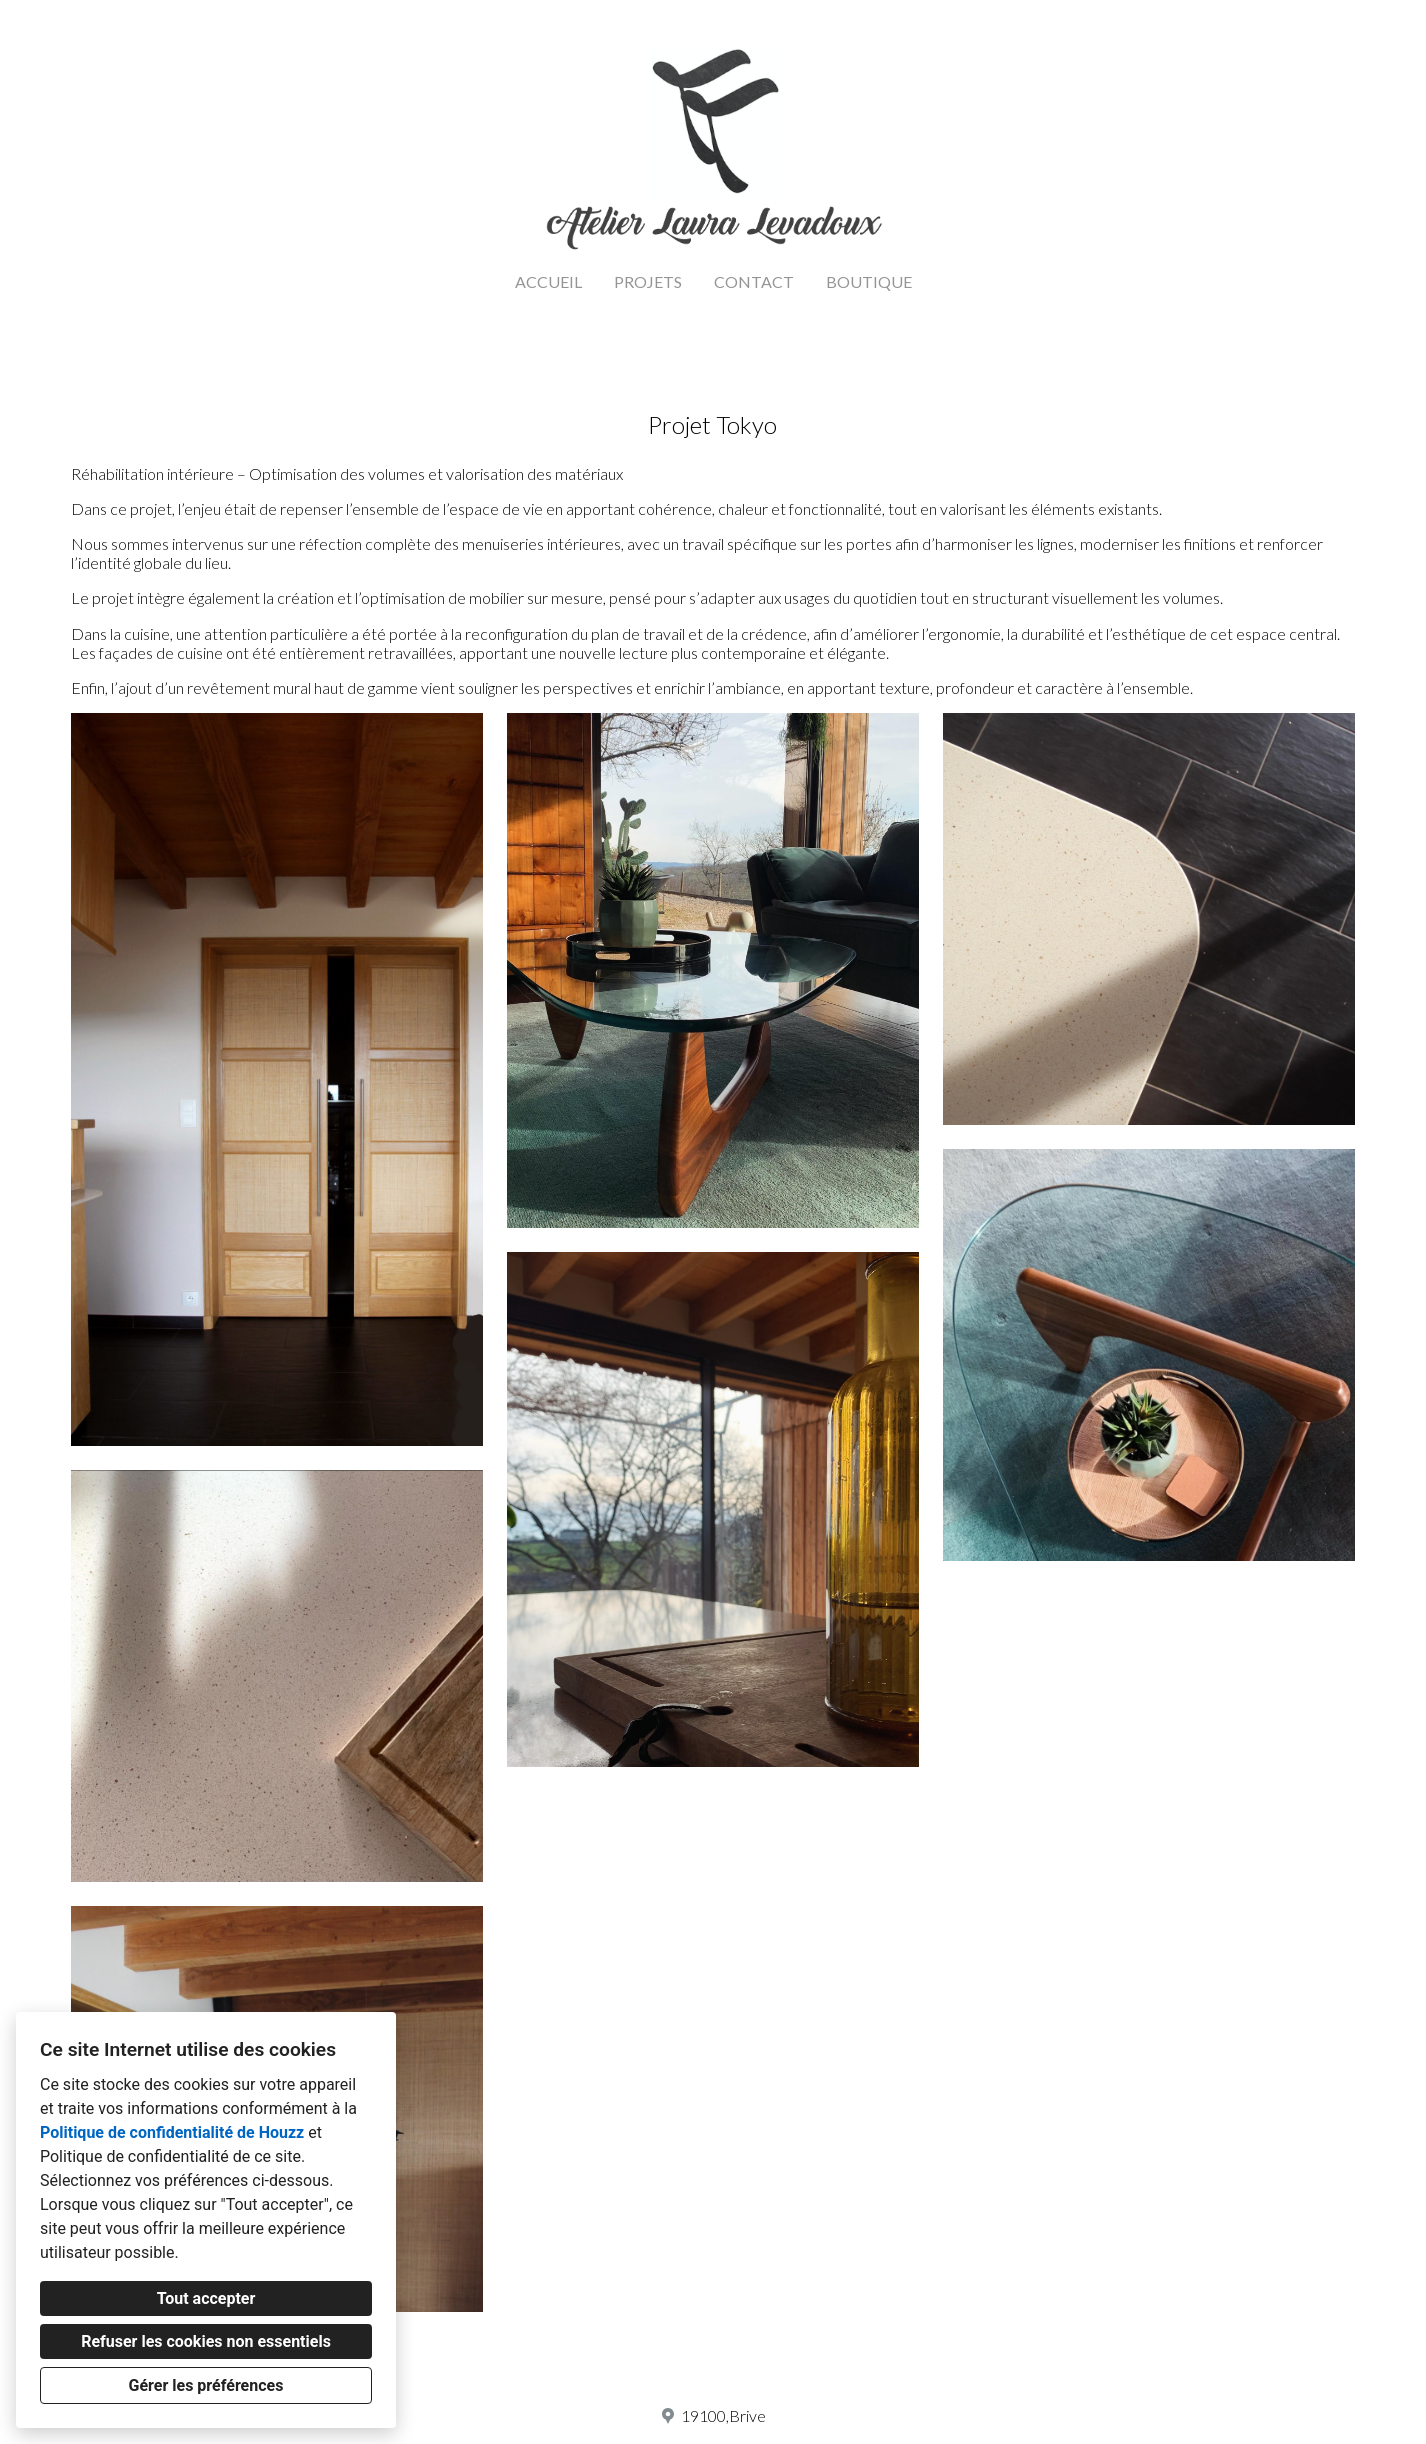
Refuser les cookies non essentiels (206, 2341)
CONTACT (754, 281)
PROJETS (648, 281)
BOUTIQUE (869, 281)
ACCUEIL (548, 281)
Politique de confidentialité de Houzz (172, 2132)
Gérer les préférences (206, 2385)
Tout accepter (206, 2298)
